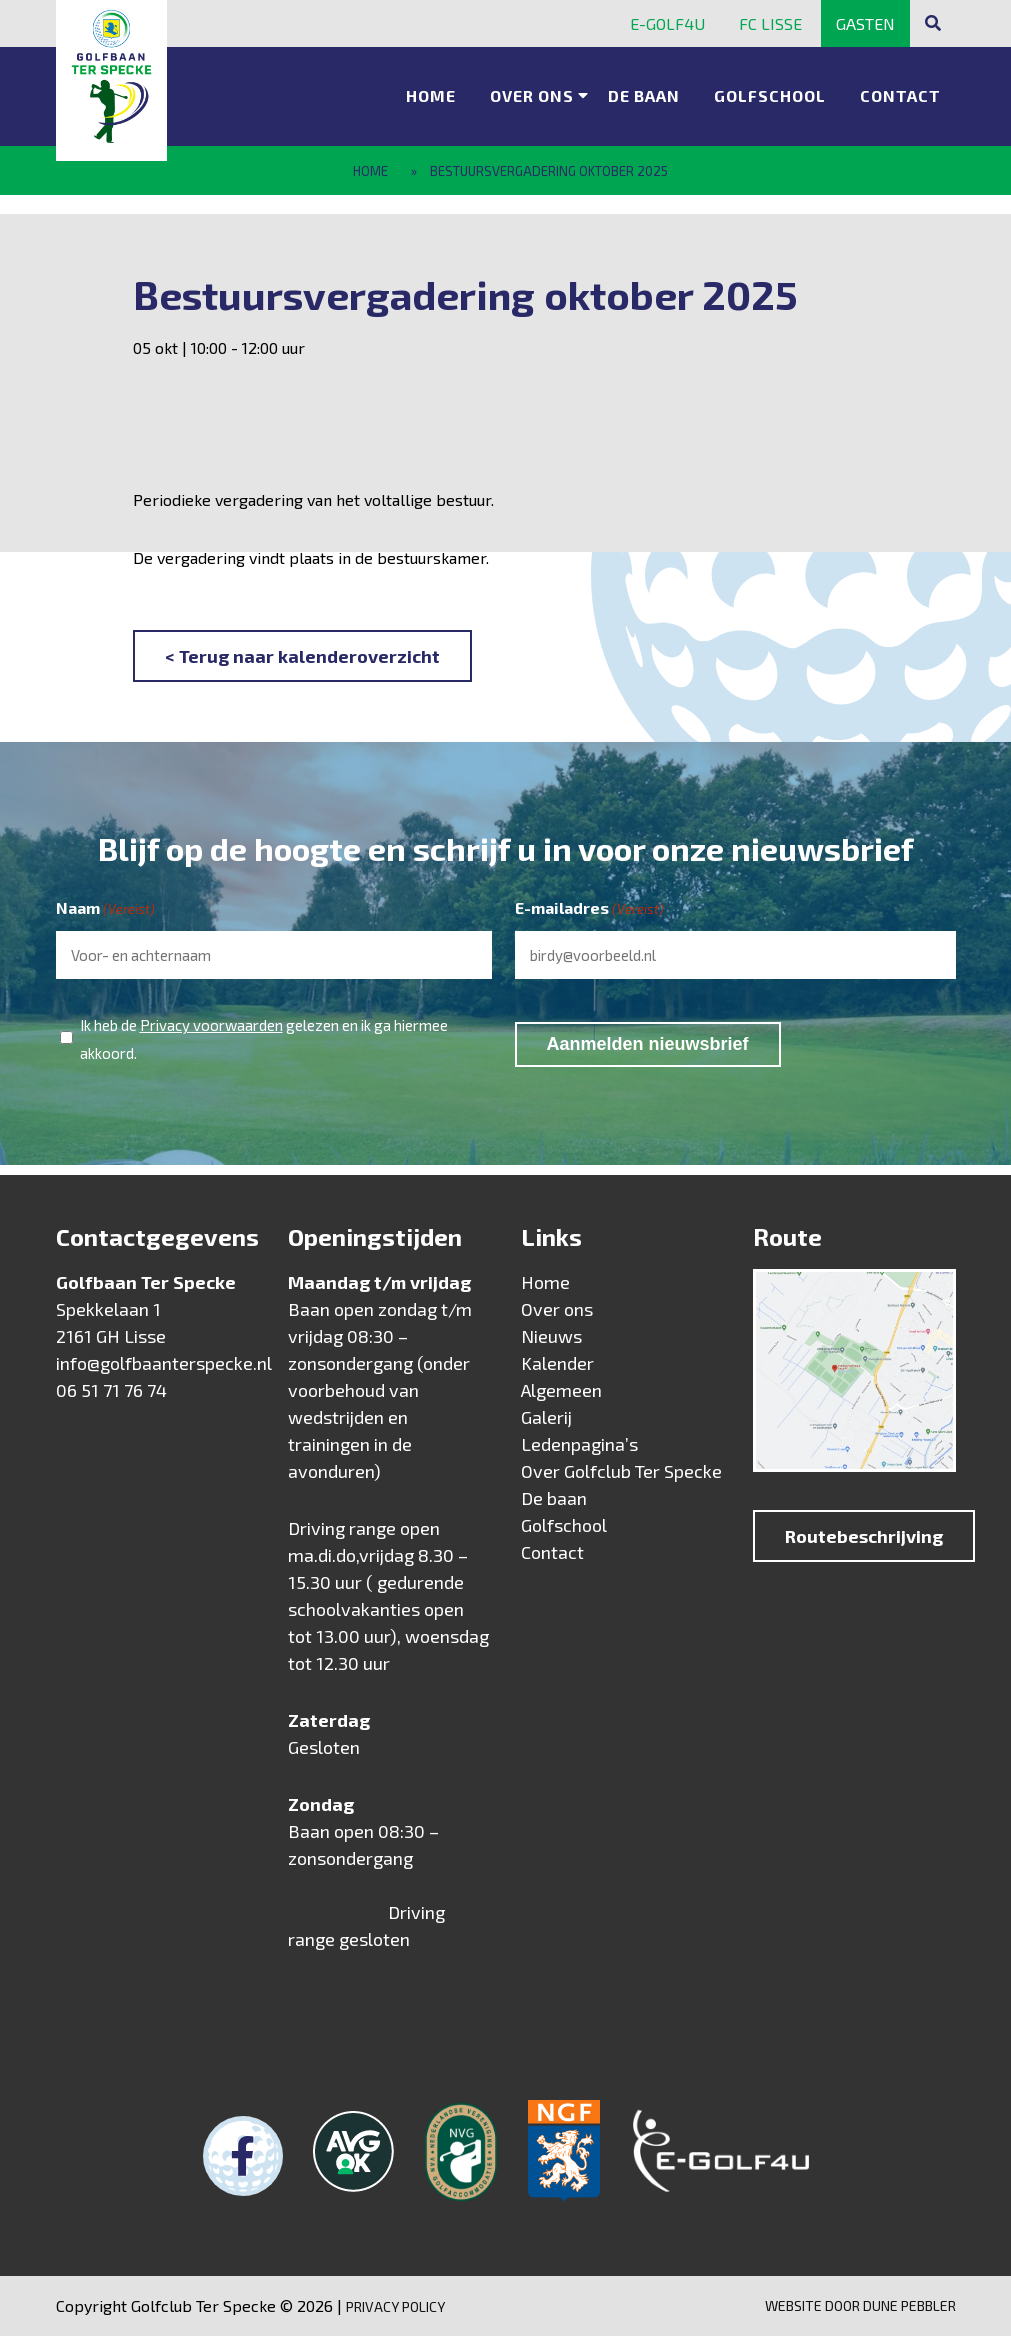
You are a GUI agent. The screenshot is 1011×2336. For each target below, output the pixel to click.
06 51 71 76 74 (111, 1390)
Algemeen (561, 1390)
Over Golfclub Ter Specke (621, 1471)
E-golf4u (667, 23)
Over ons (532, 95)
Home (431, 95)
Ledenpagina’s (579, 1444)
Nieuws (551, 1336)
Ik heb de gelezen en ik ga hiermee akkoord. (264, 1036)
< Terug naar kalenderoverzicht (302, 656)
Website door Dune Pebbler (860, 2305)
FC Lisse (770, 23)
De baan (644, 95)
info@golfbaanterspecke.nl (164, 1363)
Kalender (557, 1363)
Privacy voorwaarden (211, 1025)
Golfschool (770, 95)
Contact (900, 95)
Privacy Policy (395, 2306)
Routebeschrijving (864, 1536)
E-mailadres (589, 909)
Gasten (865, 23)
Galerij (546, 1417)
